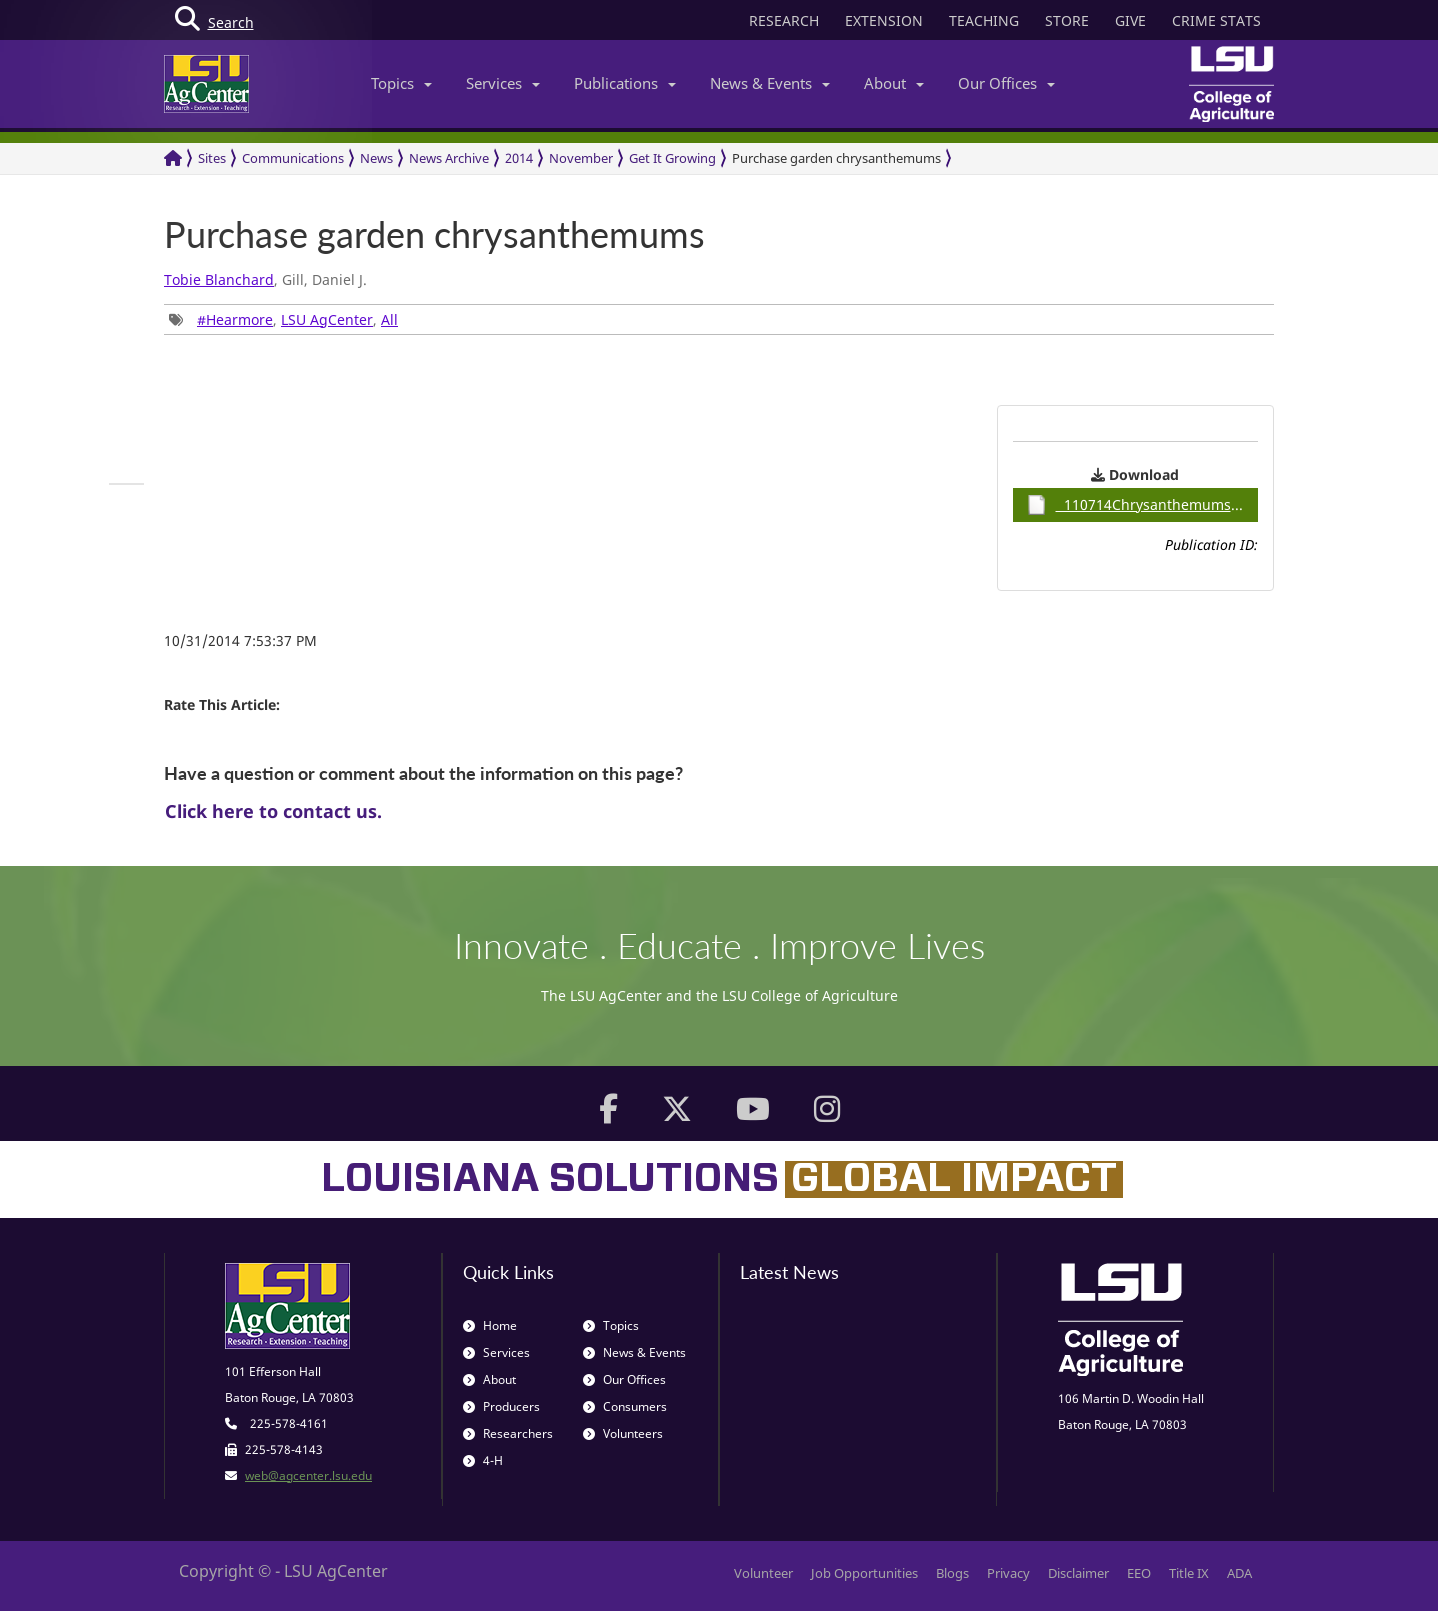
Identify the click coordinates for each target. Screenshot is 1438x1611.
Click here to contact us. (273, 811)
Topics (401, 83)
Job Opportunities (864, 1573)
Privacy (1008, 1573)
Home (490, 1325)
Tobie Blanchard (219, 279)
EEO (1139, 1573)
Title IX (1189, 1573)
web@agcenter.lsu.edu (308, 1475)
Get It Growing (672, 158)
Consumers (625, 1406)
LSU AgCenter (327, 319)
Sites (212, 158)
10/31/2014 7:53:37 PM (240, 640)
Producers (501, 1406)
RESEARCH (784, 20)
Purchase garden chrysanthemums (836, 158)
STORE (1067, 20)
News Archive (449, 158)
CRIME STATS (1216, 20)
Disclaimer (1078, 1573)
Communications (293, 158)
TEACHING (984, 20)
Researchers (508, 1433)
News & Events (770, 83)
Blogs (952, 1573)
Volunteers (623, 1433)
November (581, 158)
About (894, 83)
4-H (483, 1460)
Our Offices (1006, 83)
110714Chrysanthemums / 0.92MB (1142, 505)
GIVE (1130, 20)
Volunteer (763, 1573)
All (389, 319)
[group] (126, 484)
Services (503, 83)
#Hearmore (235, 319)
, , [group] (283, 319)
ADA (1239, 1573)
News (376, 158)
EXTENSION (884, 20)
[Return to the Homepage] (173, 158)
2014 (519, 158)
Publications (625, 83)
